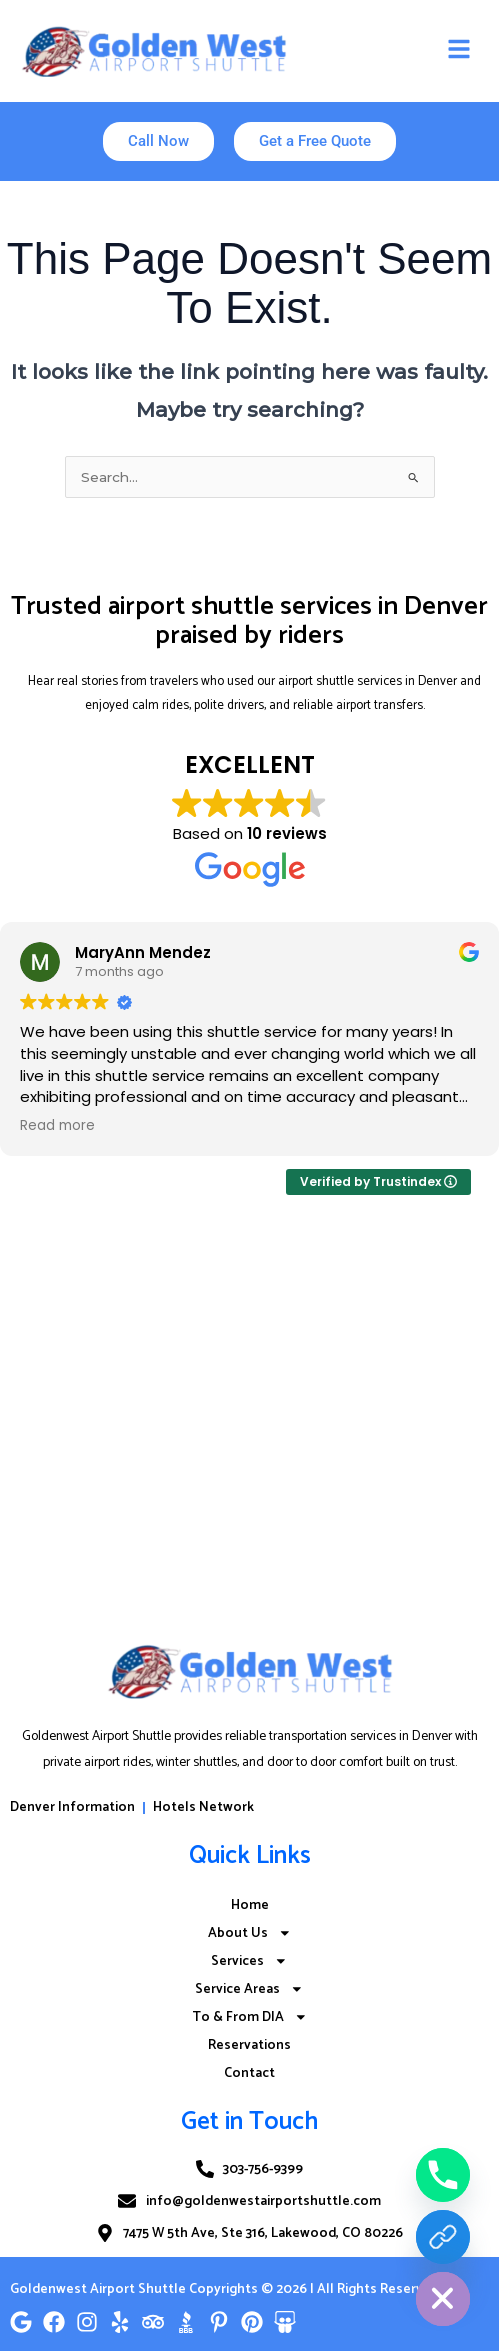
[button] (458, 50)
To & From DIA (250, 2017)
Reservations (249, 2045)
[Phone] (443, 2175)
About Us (250, 1933)
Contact (249, 2073)
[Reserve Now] (443, 2237)
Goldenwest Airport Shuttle (98, 2289)
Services (249, 1961)
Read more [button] (57, 1126)
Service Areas (249, 1989)
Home (250, 1905)
